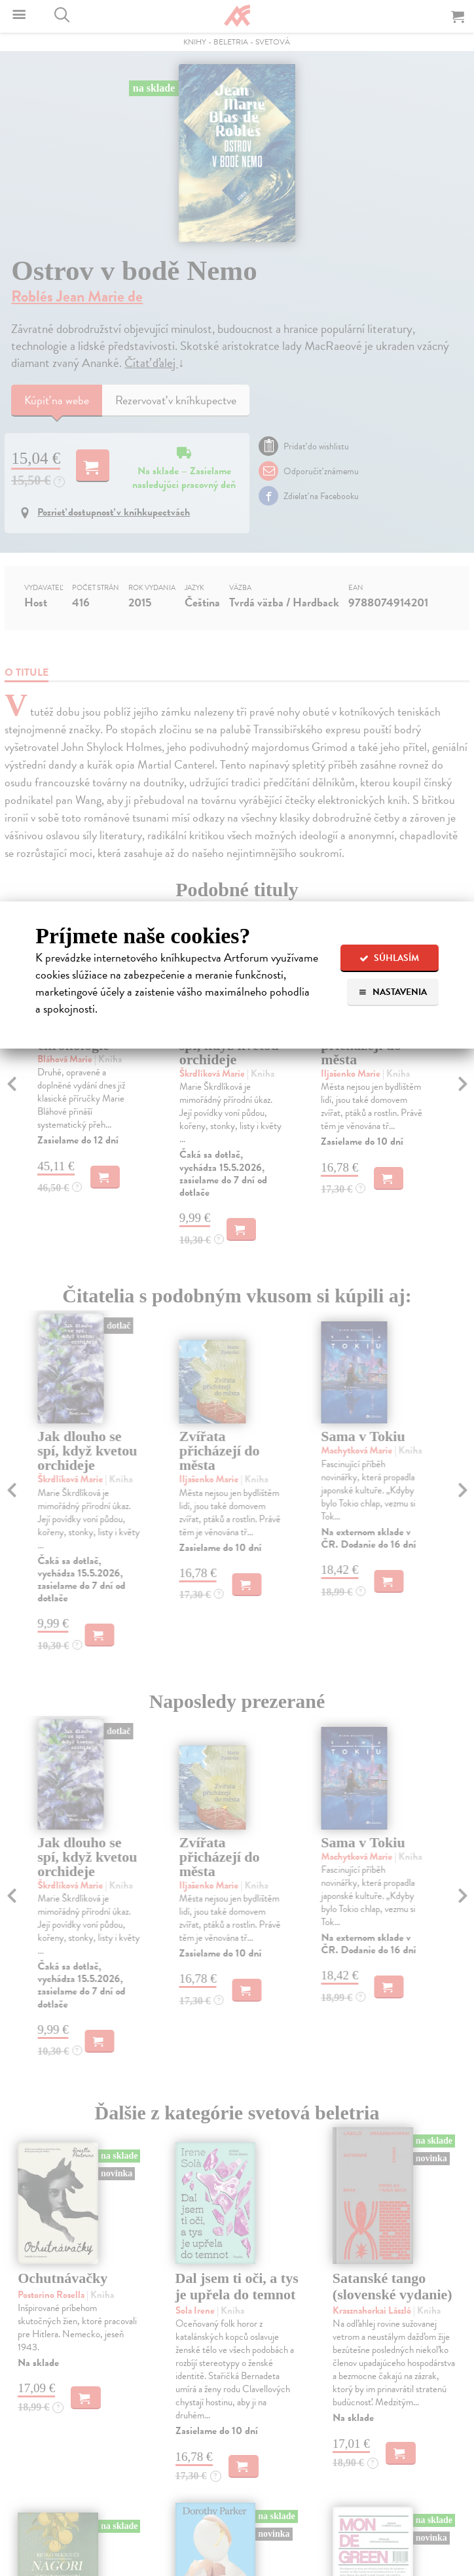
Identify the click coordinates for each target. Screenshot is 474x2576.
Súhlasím (389, 958)
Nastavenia (392, 992)
